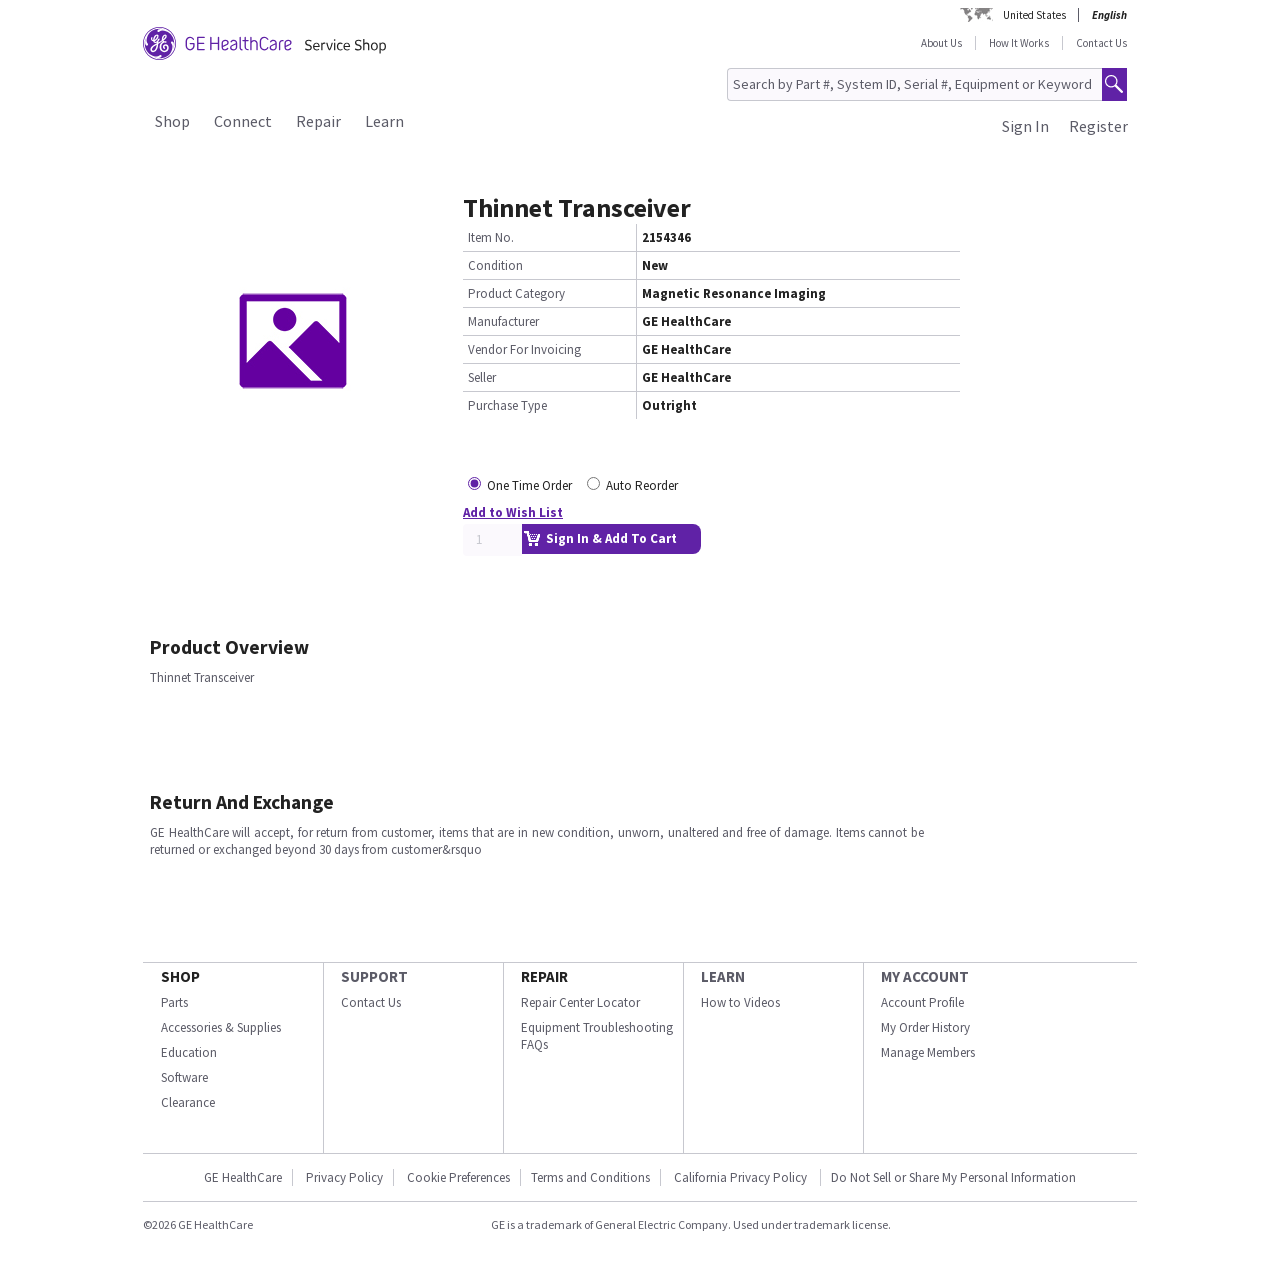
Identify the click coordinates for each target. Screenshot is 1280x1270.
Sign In (1025, 126)
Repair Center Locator (580, 1002)
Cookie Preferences (458, 1177)
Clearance (188, 1102)
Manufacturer (503, 321)
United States (1034, 15)
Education (189, 1052)
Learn (384, 121)
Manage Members (928, 1052)
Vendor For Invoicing (524, 349)
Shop (172, 121)
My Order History (925, 1027)
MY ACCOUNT (925, 976)
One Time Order (529, 485)
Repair (318, 121)
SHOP (180, 976)
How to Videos (740, 1002)
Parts (174, 1002)
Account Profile (922, 1002)
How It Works (1019, 43)
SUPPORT (374, 976)
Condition (495, 265)
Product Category (516, 293)
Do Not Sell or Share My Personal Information (953, 1177)
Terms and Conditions (590, 1177)
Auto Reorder (642, 485)
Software (184, 1077)
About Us (941, 43)
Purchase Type (507, 405)
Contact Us (1101, 43)
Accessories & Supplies (221, 1027)
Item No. (491, 237)
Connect (243, 121)
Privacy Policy (344, 1177)
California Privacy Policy (742, 1177)
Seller (482, 377)
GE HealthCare (243, 1177)
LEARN (723, 976)
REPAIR (544, 976)
